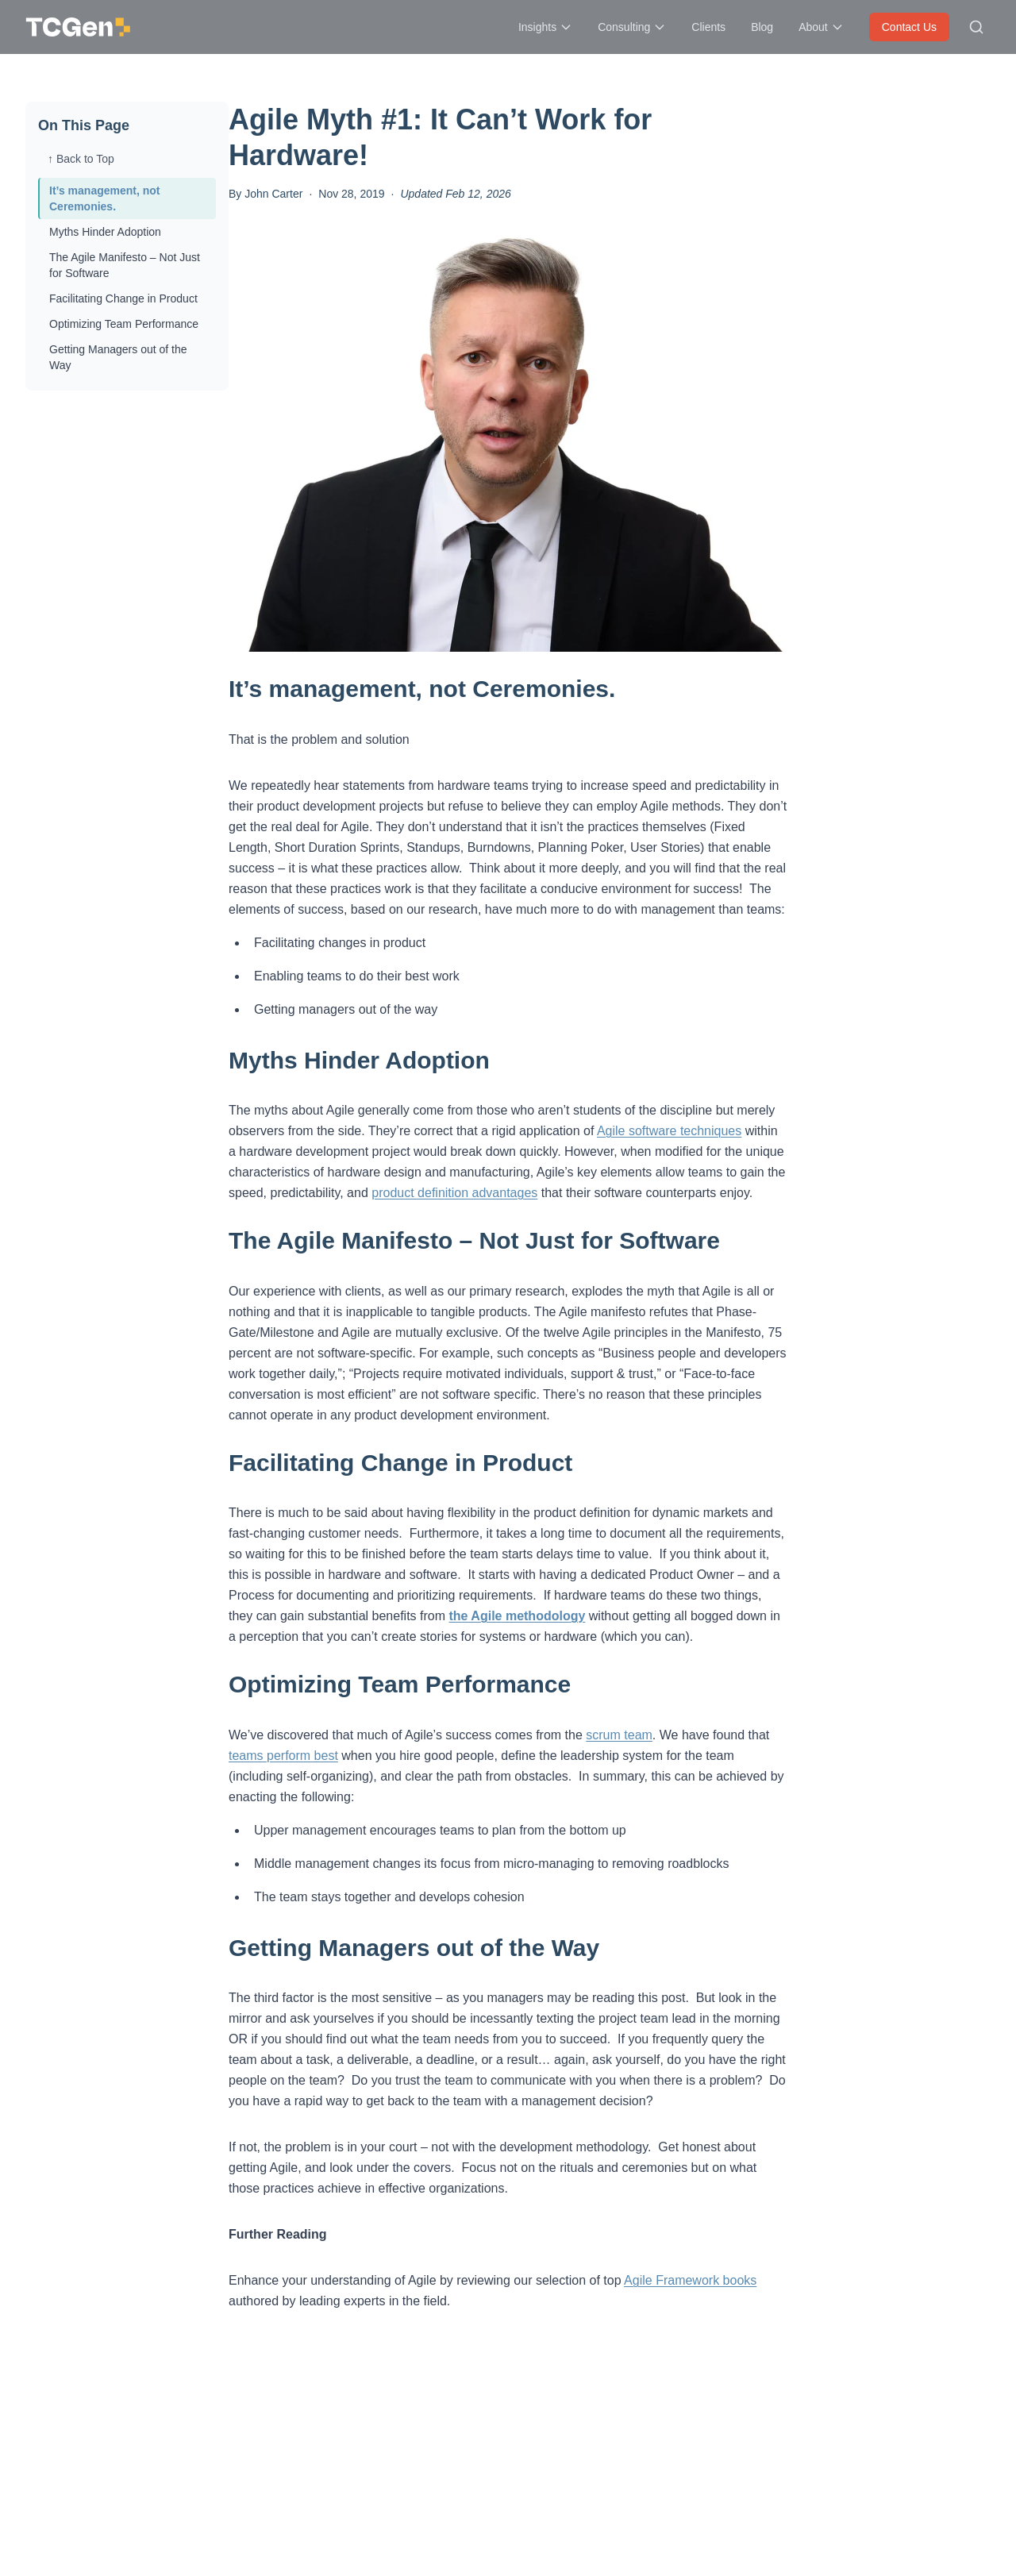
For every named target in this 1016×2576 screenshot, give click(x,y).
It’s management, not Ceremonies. (104, 198)
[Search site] (976, 27)
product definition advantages (454, 1192)
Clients (708, 27)
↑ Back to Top (81, 158)
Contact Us (909, 27)
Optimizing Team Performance (123, 324)
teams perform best (283, 1755)
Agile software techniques (669, 1131)
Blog (762, 27)
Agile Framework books (690, 2280)
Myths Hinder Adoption (105, 231)
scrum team (619, 1735)
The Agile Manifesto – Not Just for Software (124, 265)
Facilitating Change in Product (123, 298)
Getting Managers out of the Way (118, 357)
